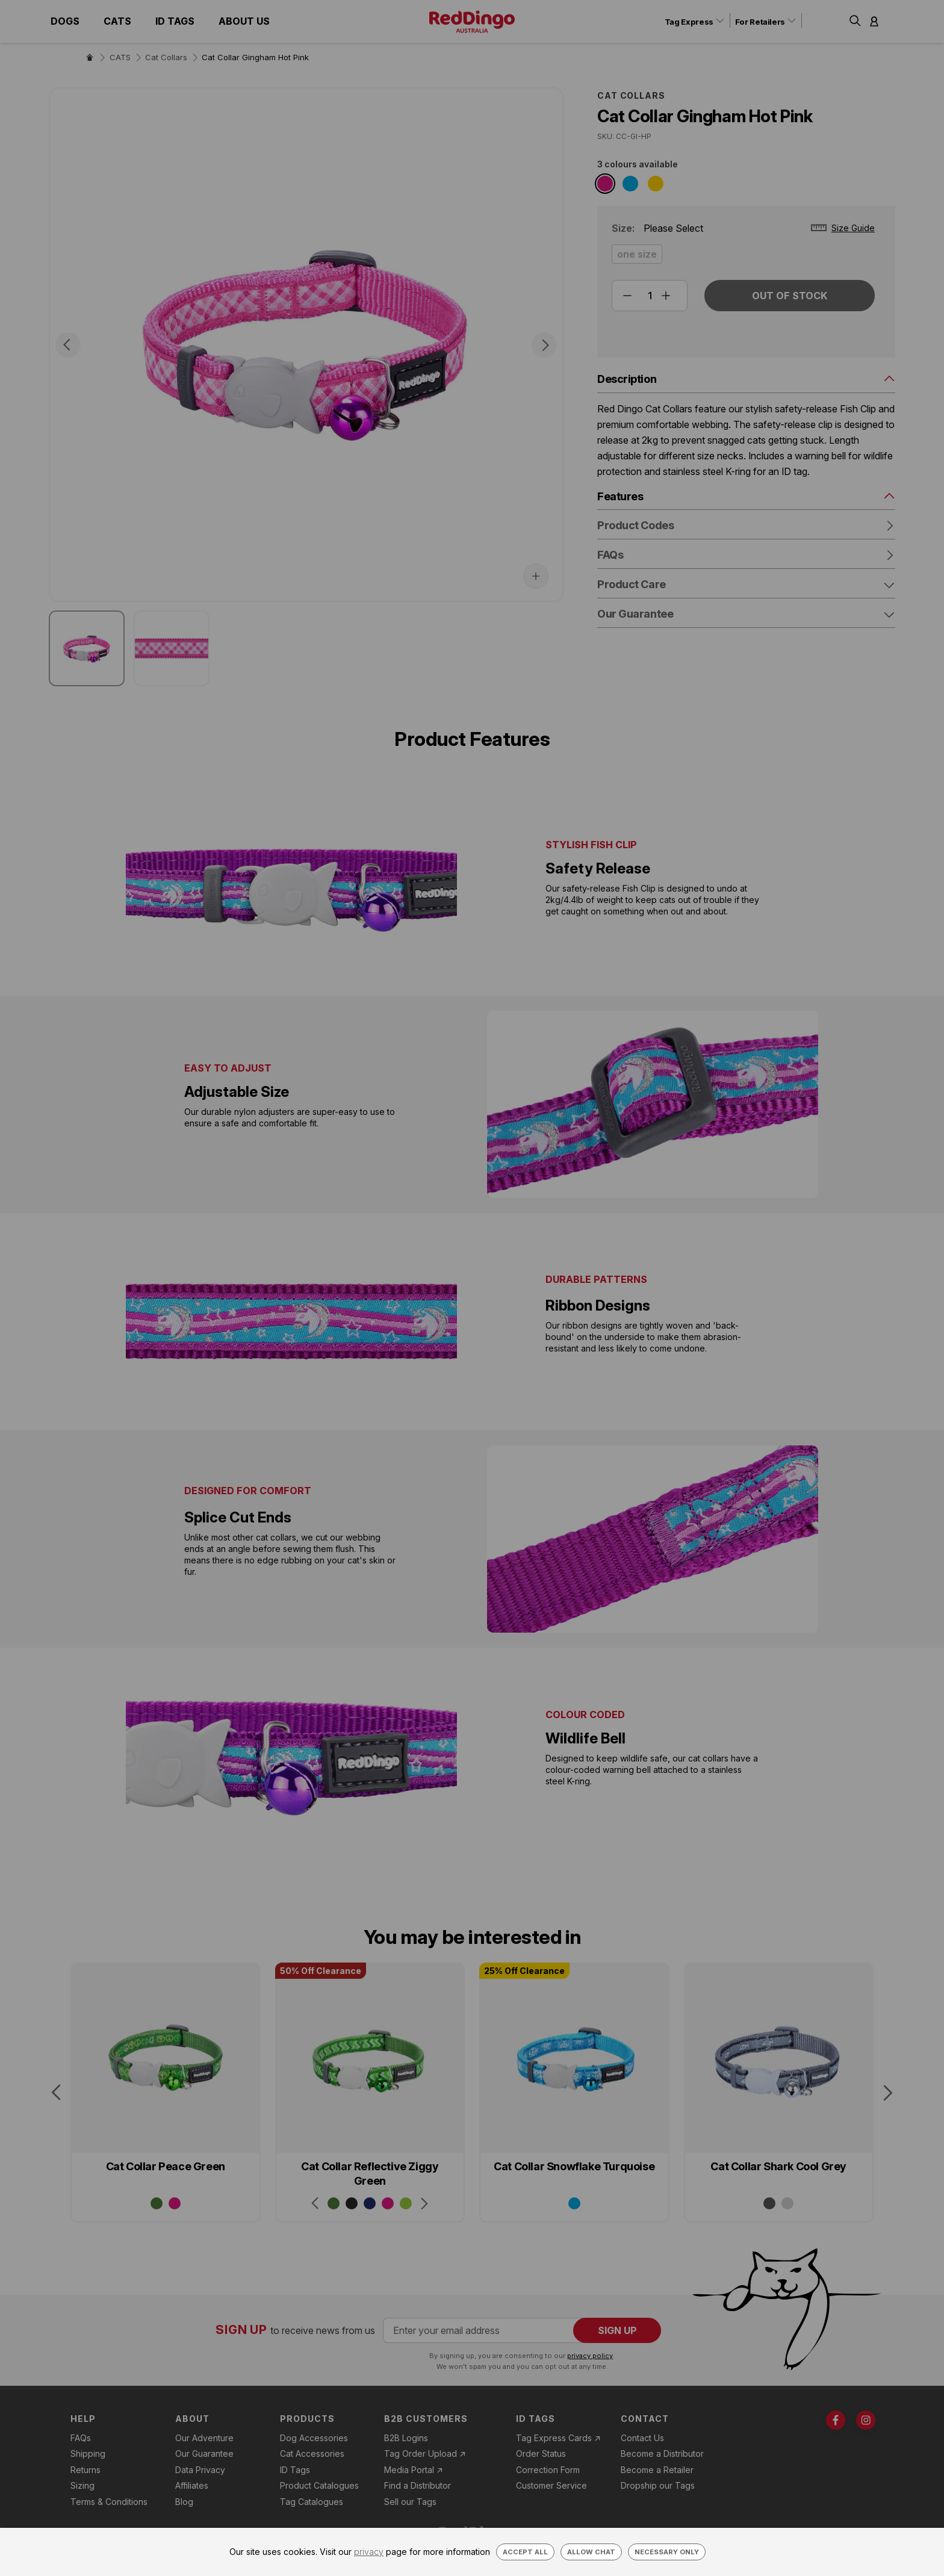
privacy (369, 2552)
